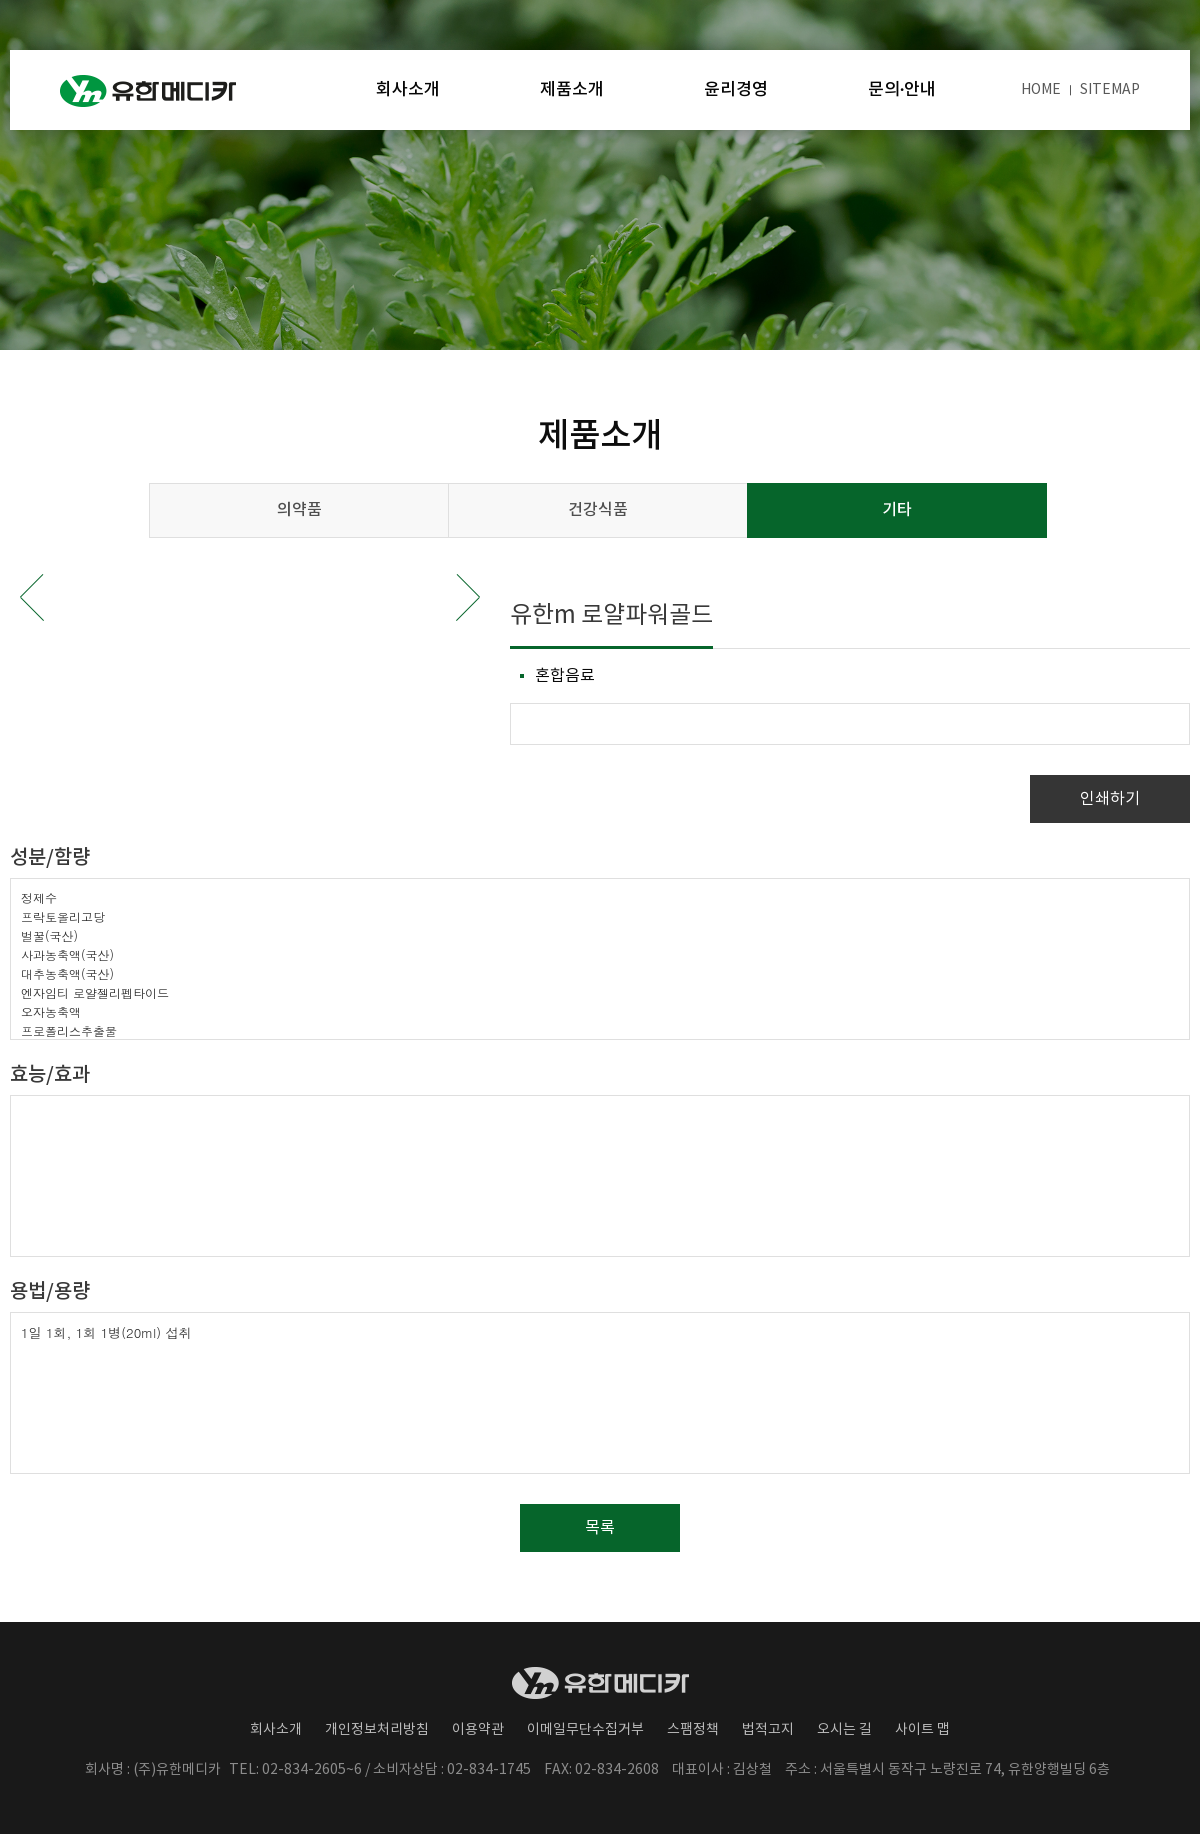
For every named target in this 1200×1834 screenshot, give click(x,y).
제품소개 (572, 90)
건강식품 (598, 510)
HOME (1041, 90)
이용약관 (478, 1730)
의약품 (299, 510)
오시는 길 (844, 1730)
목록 (600, 1528)
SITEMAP (1110, 90)
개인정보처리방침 (377, 1730)
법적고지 (768, 1730)
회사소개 (408, 90)
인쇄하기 (1110, 799)
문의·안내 (902, 90)
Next (468, 597)
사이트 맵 (922, 1730)
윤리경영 (736, 90)
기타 (897, 510)
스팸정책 (693, 1730)
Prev (32, 597)
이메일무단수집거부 (585, 1730)
